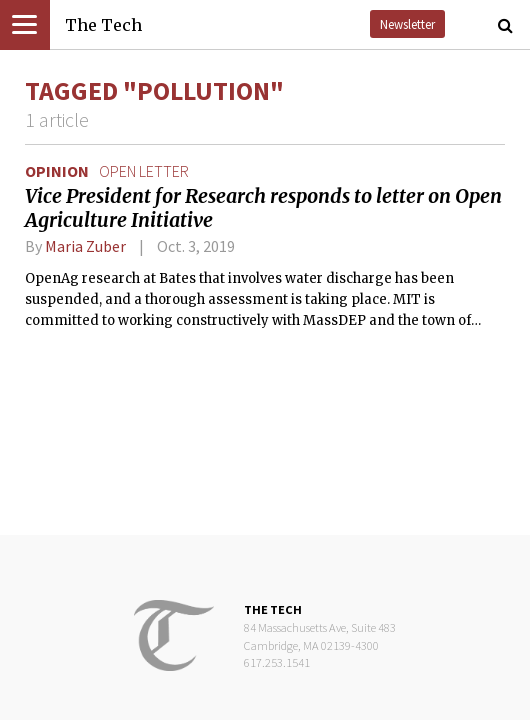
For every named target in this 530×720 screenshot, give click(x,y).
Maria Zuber (85, 246)
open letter (144, 171)
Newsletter (407, 24)
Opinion (57, 171)
